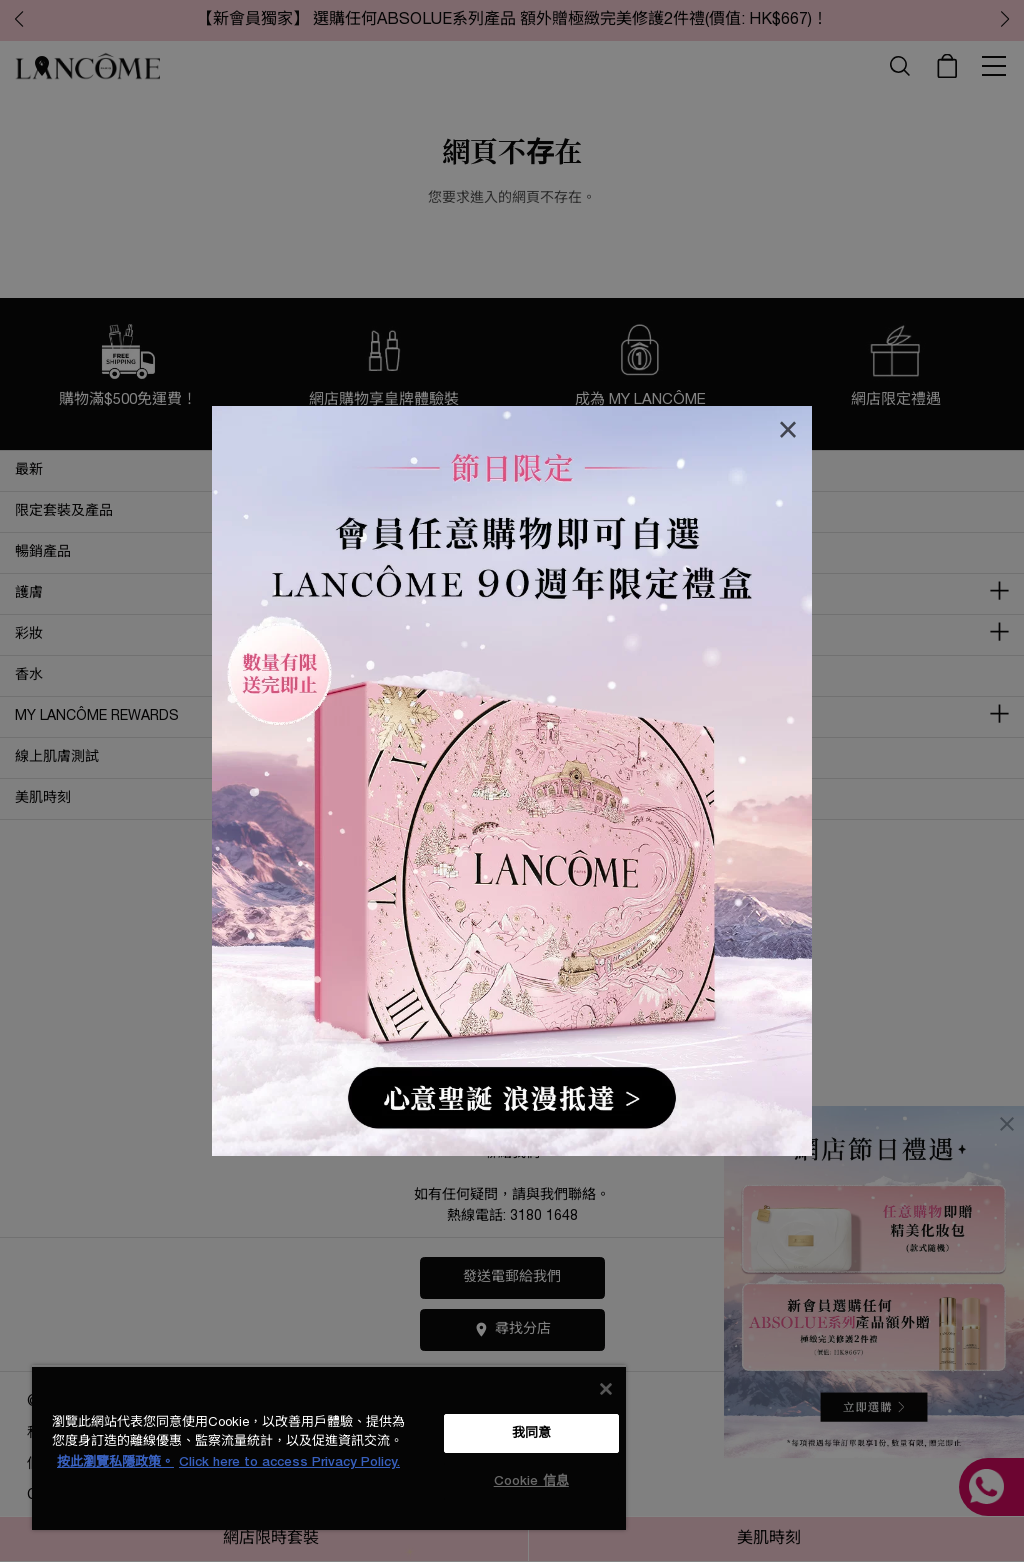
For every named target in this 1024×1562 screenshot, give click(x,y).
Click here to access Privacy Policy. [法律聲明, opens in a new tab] (289, 1462)
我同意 (531, 1433)
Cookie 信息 (531, 1481)
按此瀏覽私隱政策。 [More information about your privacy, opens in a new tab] (115, 1462)
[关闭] (606, 1389)
